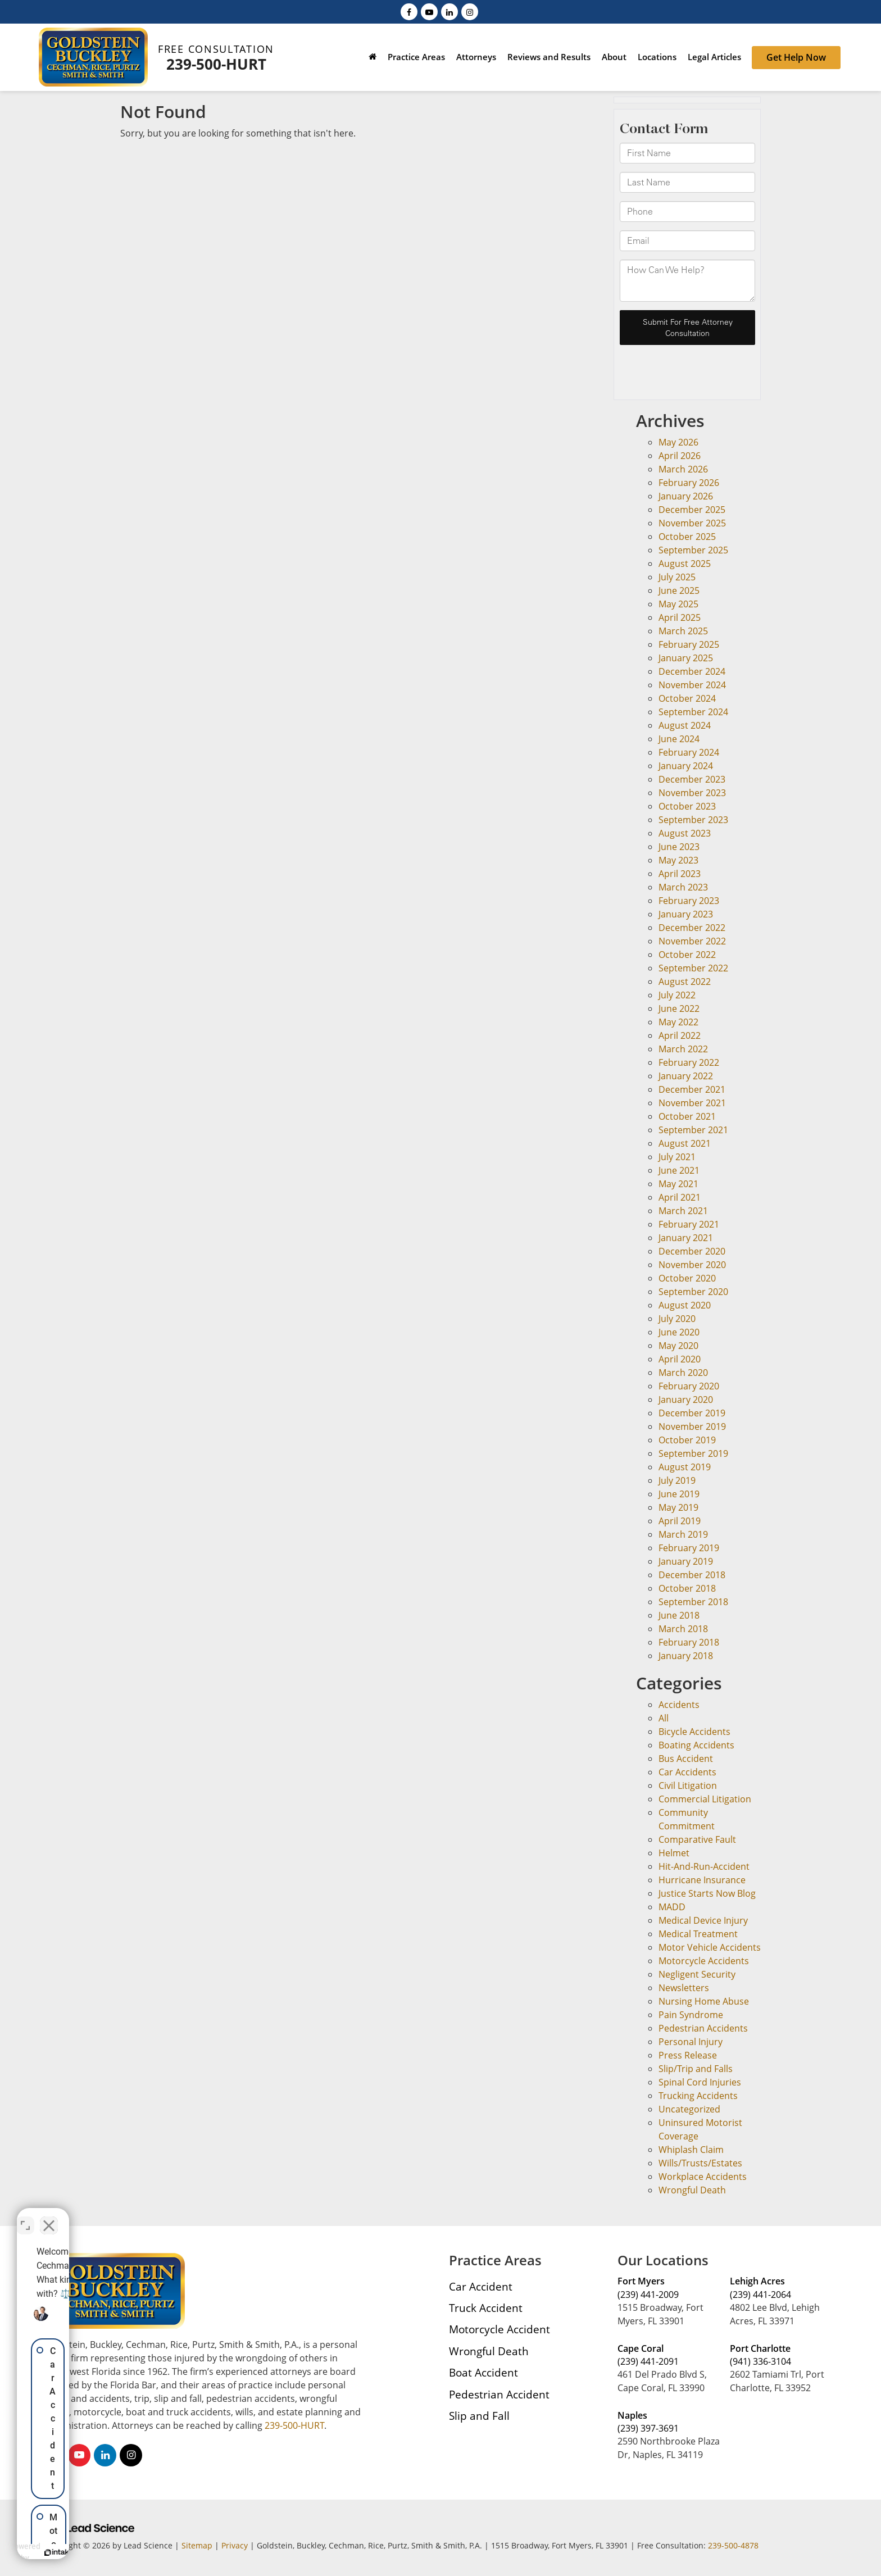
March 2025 (683, 631)
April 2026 (680, 455)
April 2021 (680, 1197)
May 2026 (678, 442)
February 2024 (689, 752)
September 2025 (693, 550)
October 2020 (687, 1278)
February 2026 (689, 482)
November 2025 (692, 523)
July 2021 (677, 1157)
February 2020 (689, 1386)
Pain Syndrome (691, 2015)
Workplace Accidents (703, 2176)
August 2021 (685, 1143)
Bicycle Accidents (694, 1731)
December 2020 (692, 1251)
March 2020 (683, 1372)
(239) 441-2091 (648, 2361)
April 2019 (680, 1521)
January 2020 (686, 1399)
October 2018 (687, 1588)
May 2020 (678, 1345)
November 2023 (692, 793)
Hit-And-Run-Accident (704, 1866)
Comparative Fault (697, 1839)
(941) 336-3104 (760, 2361)
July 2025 (677, 577)
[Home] (372, 58)
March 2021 (683, 1211)
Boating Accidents (696, 1745)
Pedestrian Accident (499, 2394)
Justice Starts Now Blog (707, 1893)
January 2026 (686, 496)
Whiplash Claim (691, 2149)
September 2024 (693, 712)
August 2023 (685, 833)
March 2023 (683, 887)
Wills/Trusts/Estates (700, 2163)
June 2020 (679, 1332)
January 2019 (686, 1561)
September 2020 (693, 1291)
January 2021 (686, 1238)
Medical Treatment (698, 1934)
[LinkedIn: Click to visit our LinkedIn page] (449, 11)
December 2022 (692, 927)
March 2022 (683, 1049)
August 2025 (685, 563)
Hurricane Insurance (702, 1880)
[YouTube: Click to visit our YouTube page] (429, 11)
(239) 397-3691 (648, 2428)
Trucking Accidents (698, 2095)
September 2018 (693, 1602)
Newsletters (684, 1988)
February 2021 (689, 1224)
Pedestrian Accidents (703, 2028)
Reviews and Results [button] (549, 56)
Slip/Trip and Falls (696, 2068)
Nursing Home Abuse (704, 2001)
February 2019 (689, 1548)
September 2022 (693, 968)
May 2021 (678, 1184)
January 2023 (686, 914)
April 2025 (680, 617)
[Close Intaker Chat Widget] (199, 2217)
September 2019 (693, 1453)
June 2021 (679, 1170)
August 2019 (685, 1467)
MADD (672, 1907)
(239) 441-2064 (760, 2294)
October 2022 (687, 954)
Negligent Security (697, 1974)
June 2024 (679, 739)
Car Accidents (687, 1772)
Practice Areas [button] (416, 56)
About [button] (614, 56)
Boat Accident (483, 2372)
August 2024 (685, 725)
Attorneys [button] (476, 56)
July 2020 (677, 1318)
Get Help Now (796, 57)
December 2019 (692, 1413)
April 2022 (680, 1035)
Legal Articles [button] (714, 56)
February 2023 (689, 900)
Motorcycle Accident (499, 2329)
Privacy (234, 2545)
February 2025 (689, 644)
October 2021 (687, 1116)
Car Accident (480, 2286)
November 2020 (692, 1265)
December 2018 (692, 1575)
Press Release (688, 2055)
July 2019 (677, 1480)
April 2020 (680, 1359)
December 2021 (692, 1089)
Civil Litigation (688, 1785)
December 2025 (692, 509)
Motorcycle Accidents (704, 1961)
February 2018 (689, 1642)
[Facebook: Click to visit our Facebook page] (409, 11)
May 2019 (678, 1507)
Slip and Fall (479, 2415)
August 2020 (685, 1305)
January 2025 (686, 658)
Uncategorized (689, 2109)
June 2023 (679, 847)
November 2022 (692, 941)
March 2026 (683, 469)
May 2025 (678, 604)
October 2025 (687, 536)
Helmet (674, 1853)
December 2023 (692, 779)
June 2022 (679, 1008)
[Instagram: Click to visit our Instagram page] (470, 11)
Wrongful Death (692, 2190)
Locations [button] (657, 56)
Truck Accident (486, 2307)
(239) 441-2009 (648, 2294)
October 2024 (687, 698)
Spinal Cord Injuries (700, 2082)
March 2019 (683, 1534)
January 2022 (686, 1076)
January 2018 (686, 1656)
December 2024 (692, 671)
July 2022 (677, 995)
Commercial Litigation (705, 1799)
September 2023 (693, 820)
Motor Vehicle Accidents (710, 1947)
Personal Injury (691, 2042)
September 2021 (693, 1130)
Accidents (679, 1704)
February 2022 (689, 1062)
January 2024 (686, 766)
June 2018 (679, 1615)
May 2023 (678, 860)
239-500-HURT (216, 64)
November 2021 (692, 1103)
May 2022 (678, 1022)
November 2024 (692, 685)
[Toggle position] (175, 2217)
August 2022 (685, 981)
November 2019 (692, 1426)
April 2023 (680, 873)
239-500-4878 (733, 2545)
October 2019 (687, 1440)
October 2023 (687, 806)
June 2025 (679, 590)
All (664, 1718)
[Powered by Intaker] (140, 2552)
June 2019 (679, 1494)
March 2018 (683, 1629)
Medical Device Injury (703, 1920)
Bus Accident (686, 1758)
